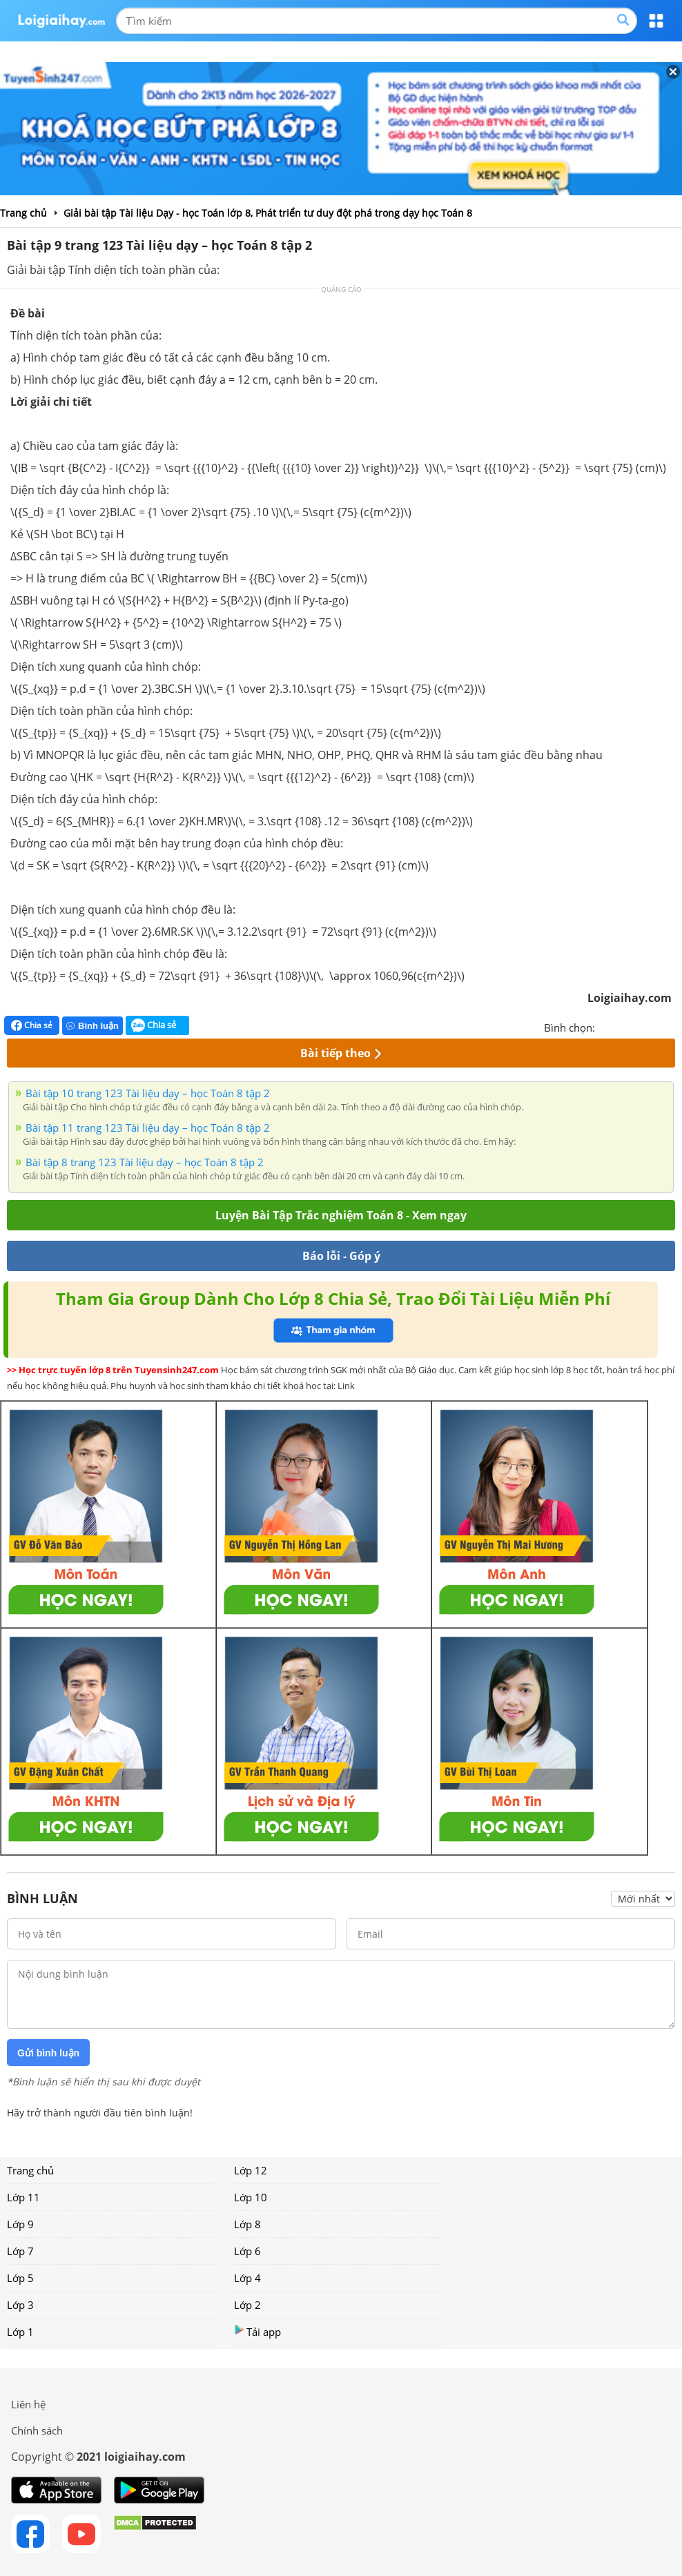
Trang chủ (30, 2170)
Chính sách (37, 2430)
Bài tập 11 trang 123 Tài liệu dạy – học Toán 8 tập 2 (148, 1127)
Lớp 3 (20, 2305)
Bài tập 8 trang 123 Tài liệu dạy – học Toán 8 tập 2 (145, 1162)
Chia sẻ (31, 1025)
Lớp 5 (20, 2278)
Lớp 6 (247, 2251)
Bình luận (92, 1026)
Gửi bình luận (48, 2052)
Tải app (257, 2331)
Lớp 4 (247, 2278)
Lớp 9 (20, 2224)
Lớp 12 (250, 2170)
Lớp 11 (23, 2197)
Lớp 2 (247, 2305)
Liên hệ (28, 2404)
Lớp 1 (20, 2332)
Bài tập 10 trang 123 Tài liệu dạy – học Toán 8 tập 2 (148, 1093)
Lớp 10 (250, 2197)
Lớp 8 (247, 2224)
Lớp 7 (20, 2251)
